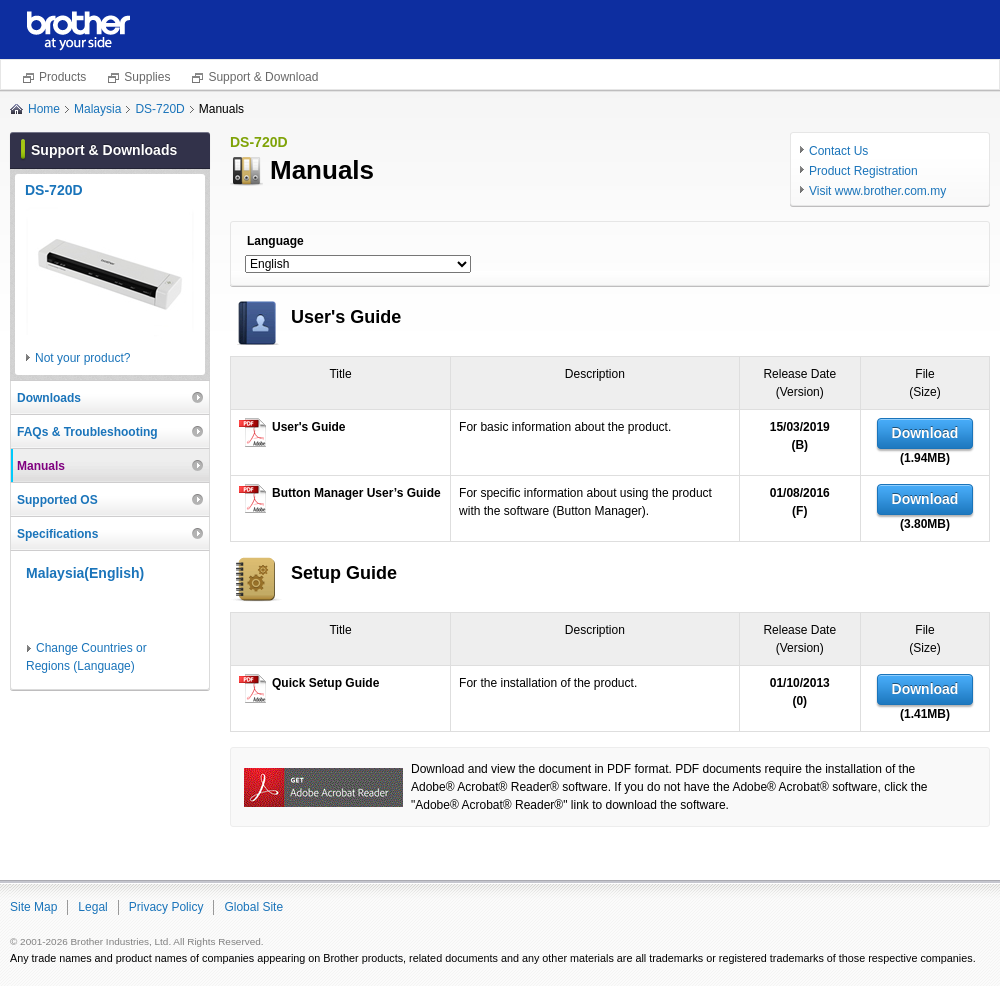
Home (44, 109)
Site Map (33, 907)
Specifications (57, 534)
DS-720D (159, 109)
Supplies (147, 77)
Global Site (253, 907)
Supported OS (57, 500)
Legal (92, 907)
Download (925, 433)
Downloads (49, 398)
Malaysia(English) (85, 573)
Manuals (41, 466)
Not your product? (82, 358)
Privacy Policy (166, 907)
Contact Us (838, 151)
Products (62, 77)
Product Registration (863, 171)
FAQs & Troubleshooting (87, 432)
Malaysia (97, 109)
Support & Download (263, 77)
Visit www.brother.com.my (877, 191)
